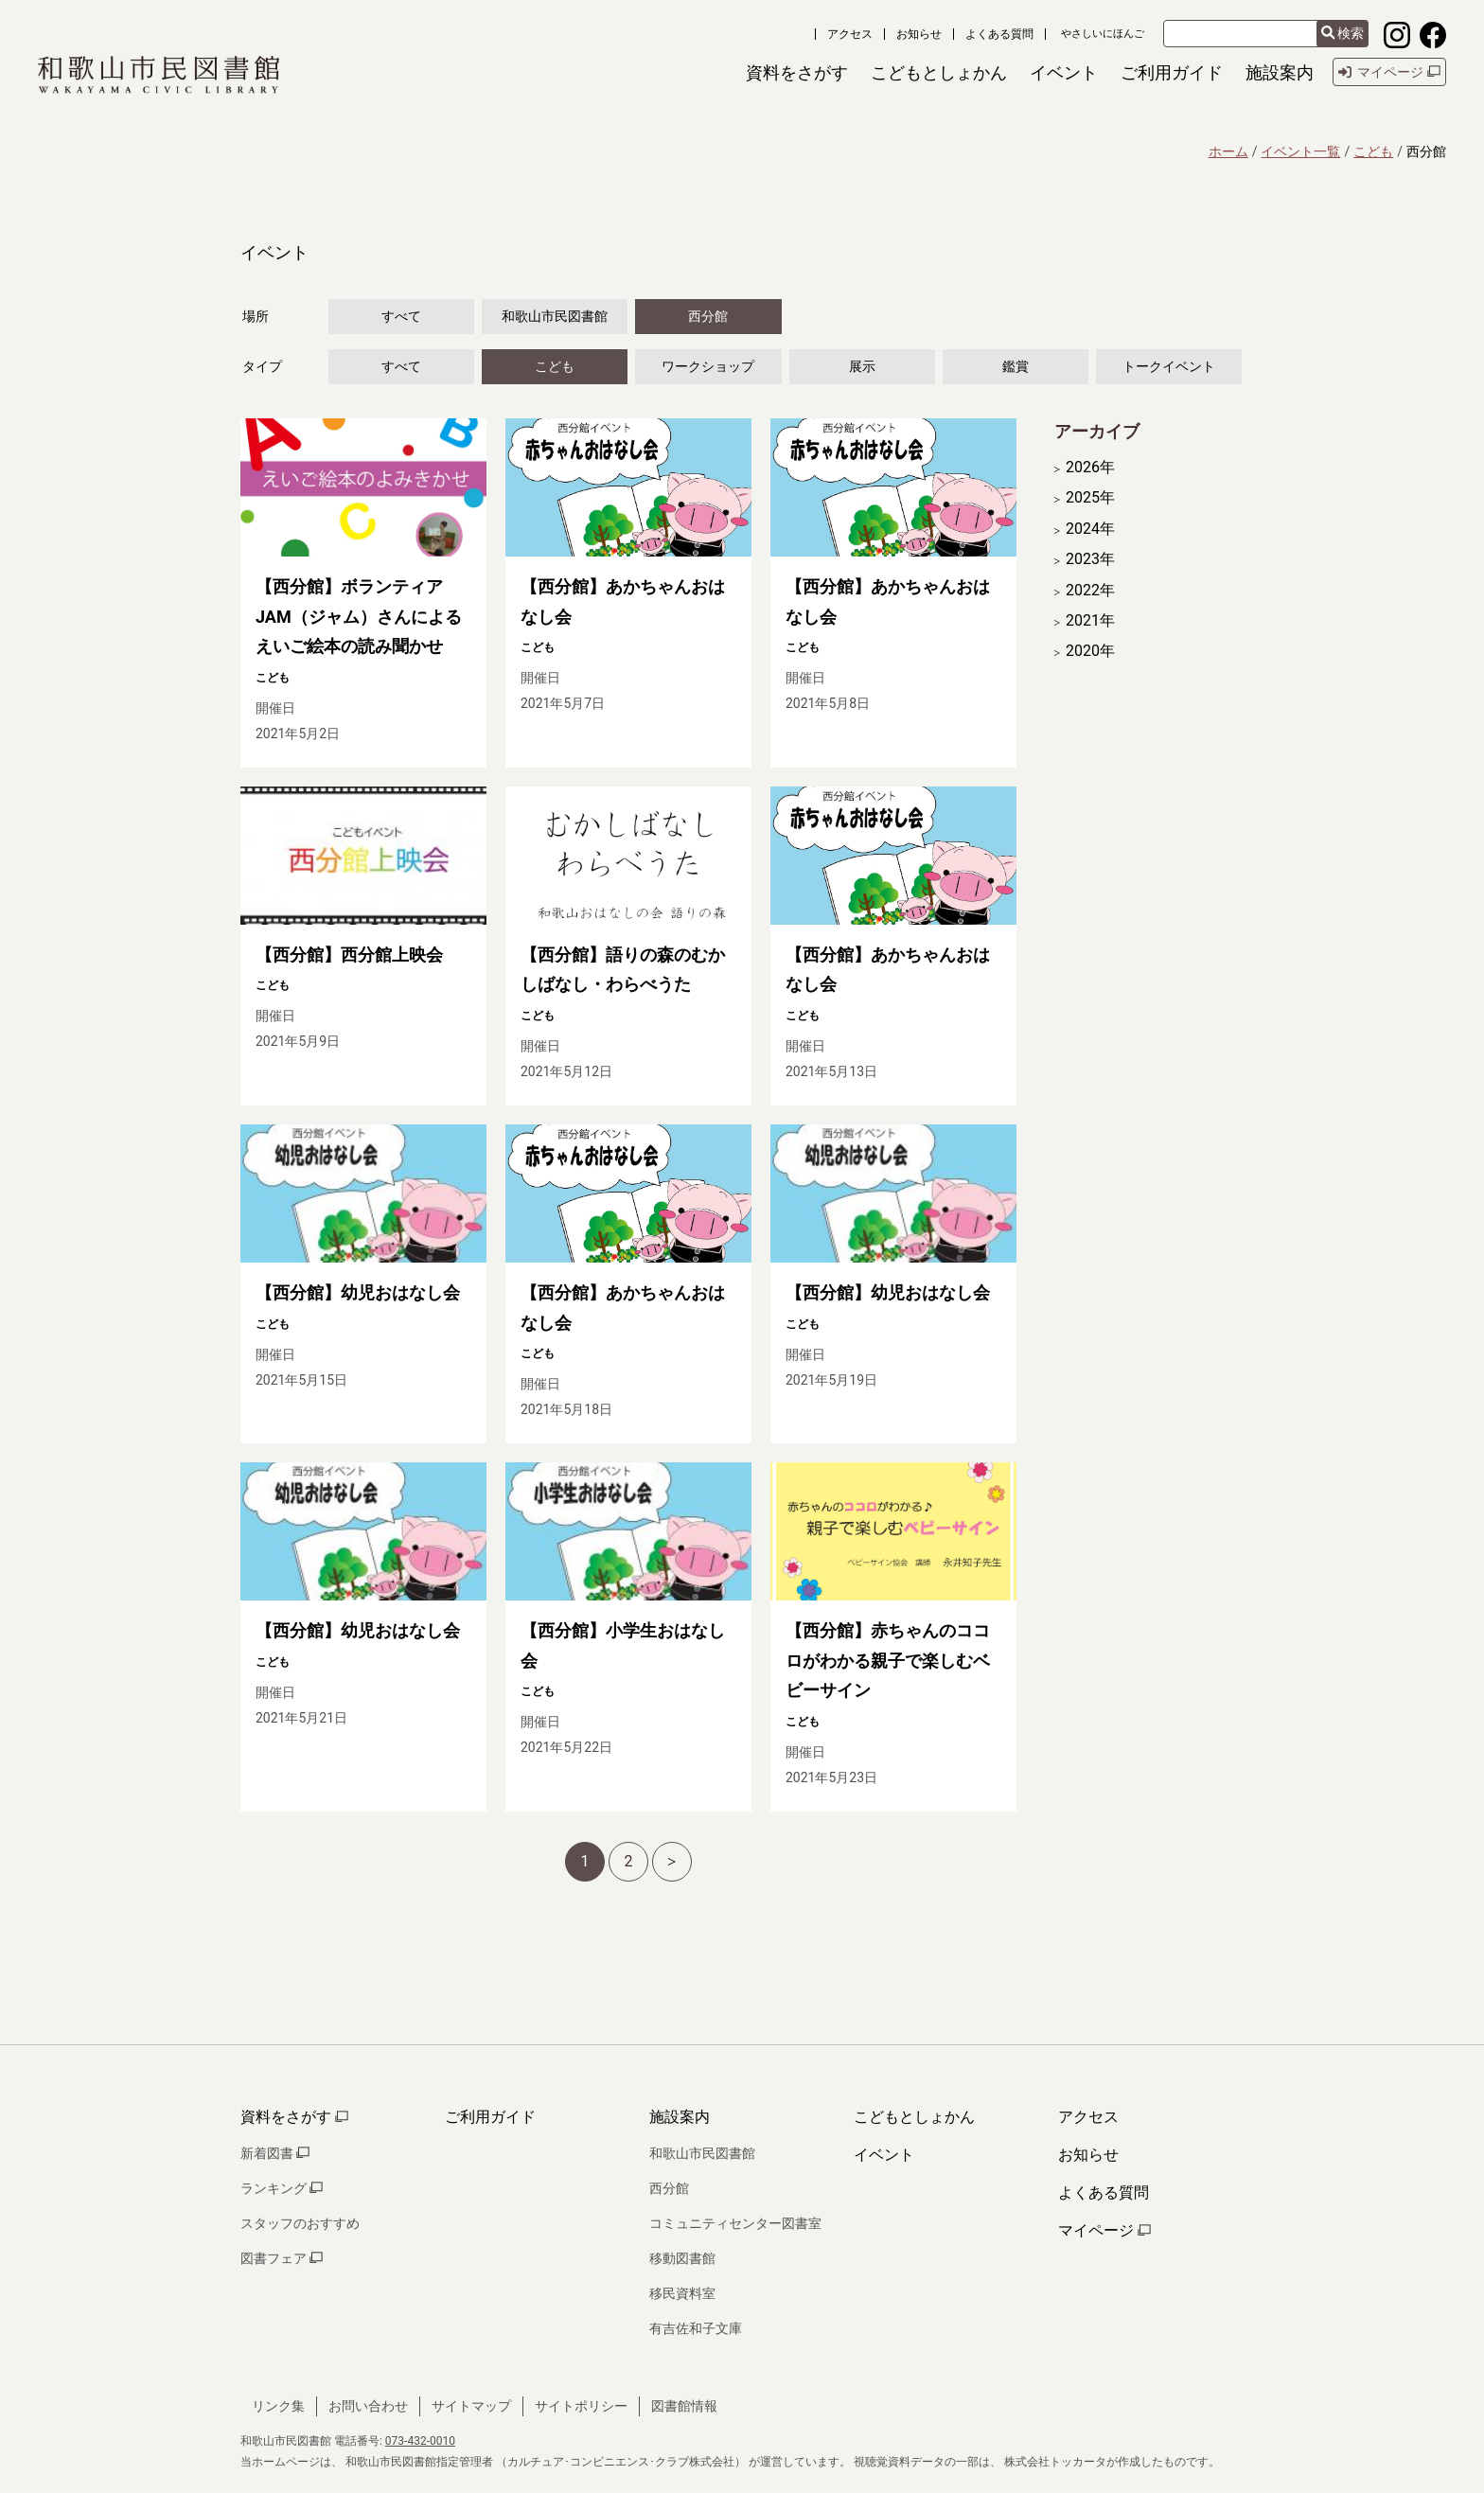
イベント (884, 2155)
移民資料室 (682, 2293)
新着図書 (274, 2153)
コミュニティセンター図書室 (735, 2223)
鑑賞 (1015, 366)
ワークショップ (708, 366)
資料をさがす (294, 2117)
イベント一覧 (1300, 151)
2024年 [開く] (1090, 529)
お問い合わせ (368, 2405)
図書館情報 (684, 2405)
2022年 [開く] (1090, 590)
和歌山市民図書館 (555, 316)
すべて (401, 316)
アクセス (850, 34)
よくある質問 (999, 34)
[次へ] (672, 1862)
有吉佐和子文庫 (695, 2328)
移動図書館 (682, 2258)
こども (1373, 151)
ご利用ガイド (490, 2117)
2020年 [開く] (1090, 651)
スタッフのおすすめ (300, 2223)
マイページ (1104, 2230)
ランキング (281, 2188)
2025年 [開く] (1090, 497)
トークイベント (1168, 366)
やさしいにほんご (1102, 33)
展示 (862, 366)
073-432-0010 (420, 2441)
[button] (796, 72)
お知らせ (919, 34)
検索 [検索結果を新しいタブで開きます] (1342, 34)
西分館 (708, 316)
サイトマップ (471, 2405)
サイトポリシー (581, 2405)
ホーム (1228, 151)
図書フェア (281, 2258)
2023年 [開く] (1090, 559)
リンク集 (278, 2405)
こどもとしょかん (914, 2117)
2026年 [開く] (1090, 467)
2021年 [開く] (1090, 620)
